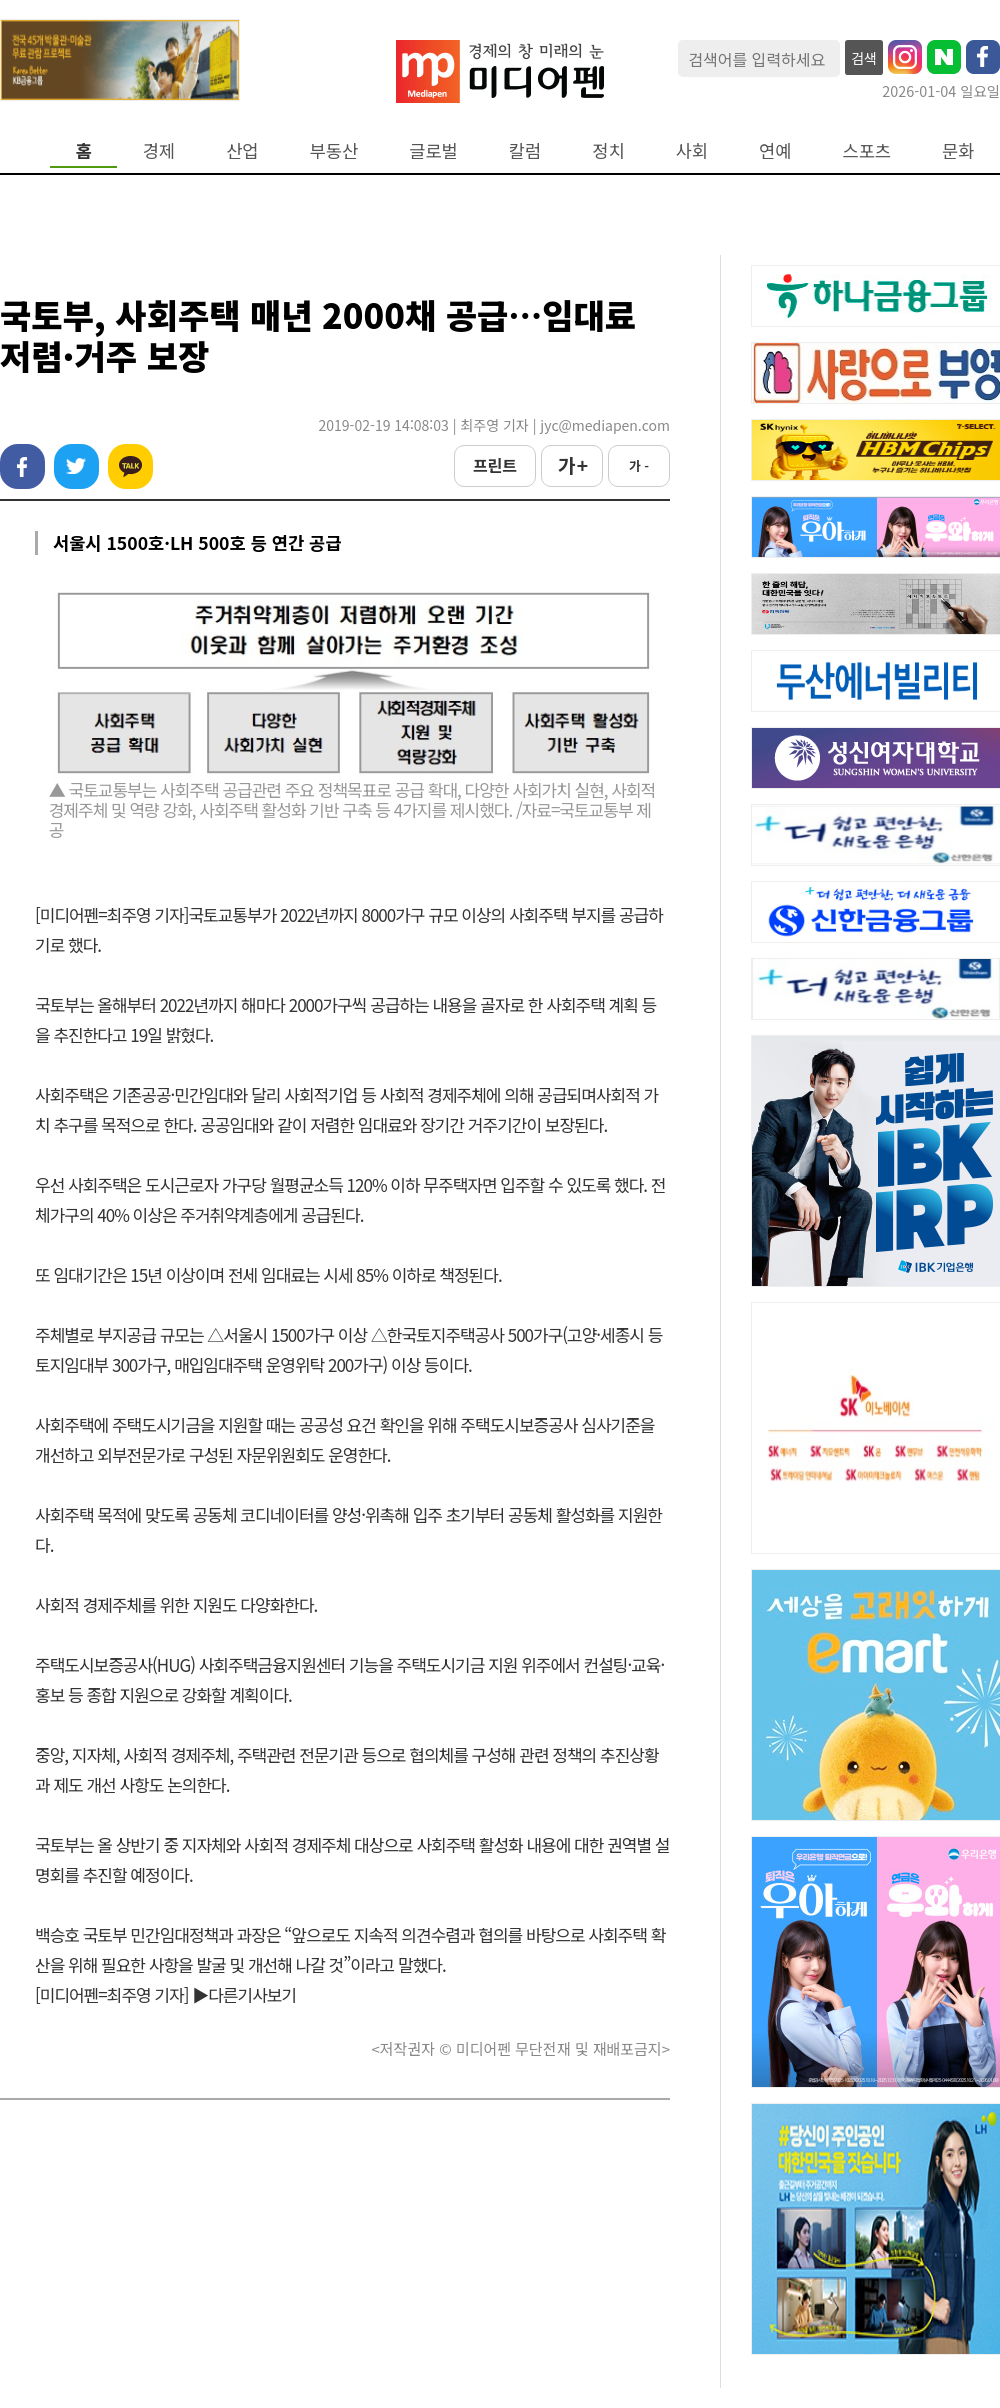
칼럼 (525, 150)
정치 (608, 150)
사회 (692, 150)
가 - (639, 465)
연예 (775, 150)
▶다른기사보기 (244, 1994)
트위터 (76, 466)
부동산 (334, 150)
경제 (159, 150)
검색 (864, 58)
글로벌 (433, 150)
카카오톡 (130, 466)
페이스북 (22, 466)
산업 (242, 150)
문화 (958, 150)
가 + (572, 465)
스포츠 (867, 150)
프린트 (495, 465)
